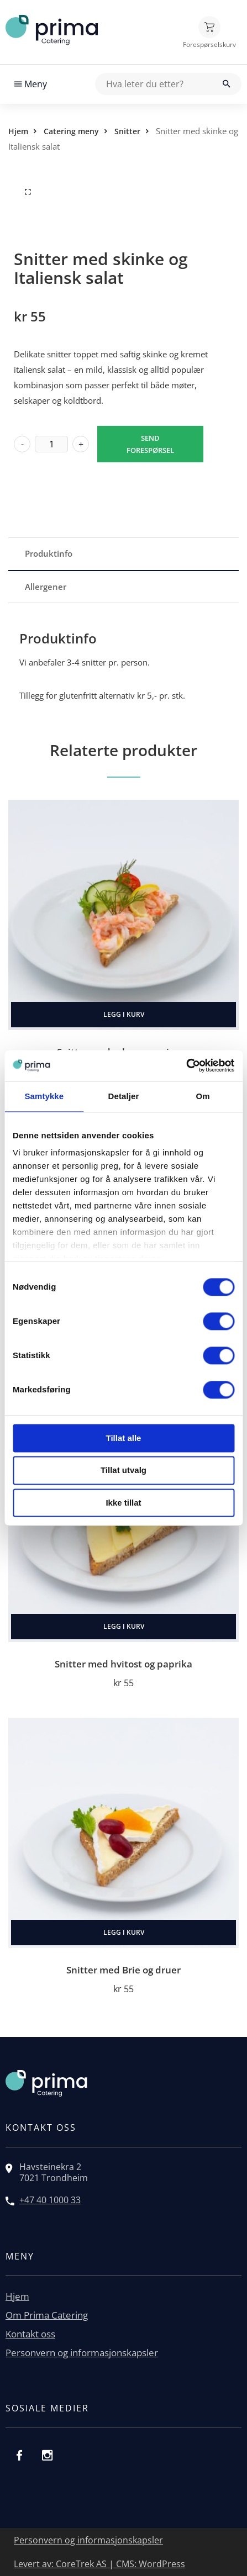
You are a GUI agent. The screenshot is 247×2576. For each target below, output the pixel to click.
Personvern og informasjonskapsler (82, 2352)
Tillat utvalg (123, 1470)
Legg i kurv (123, 1014)
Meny (30, 84)
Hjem (18, 131)
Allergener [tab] (45, 586)
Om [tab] (203, 1096)
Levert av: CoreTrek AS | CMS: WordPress (99, 2564)
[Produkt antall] (51, 444)
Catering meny (71, 131)
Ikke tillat (123, 1502)
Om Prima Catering (47, 2315)
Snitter (127, 131)
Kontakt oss (30, 2333)
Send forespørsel (150, 444)
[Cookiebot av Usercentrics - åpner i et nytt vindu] (186, 1065)
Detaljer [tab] (123, 1096)
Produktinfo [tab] (48, 553)
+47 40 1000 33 (50, 2200)
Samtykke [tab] (44, 1096)
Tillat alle (123, 1438)
